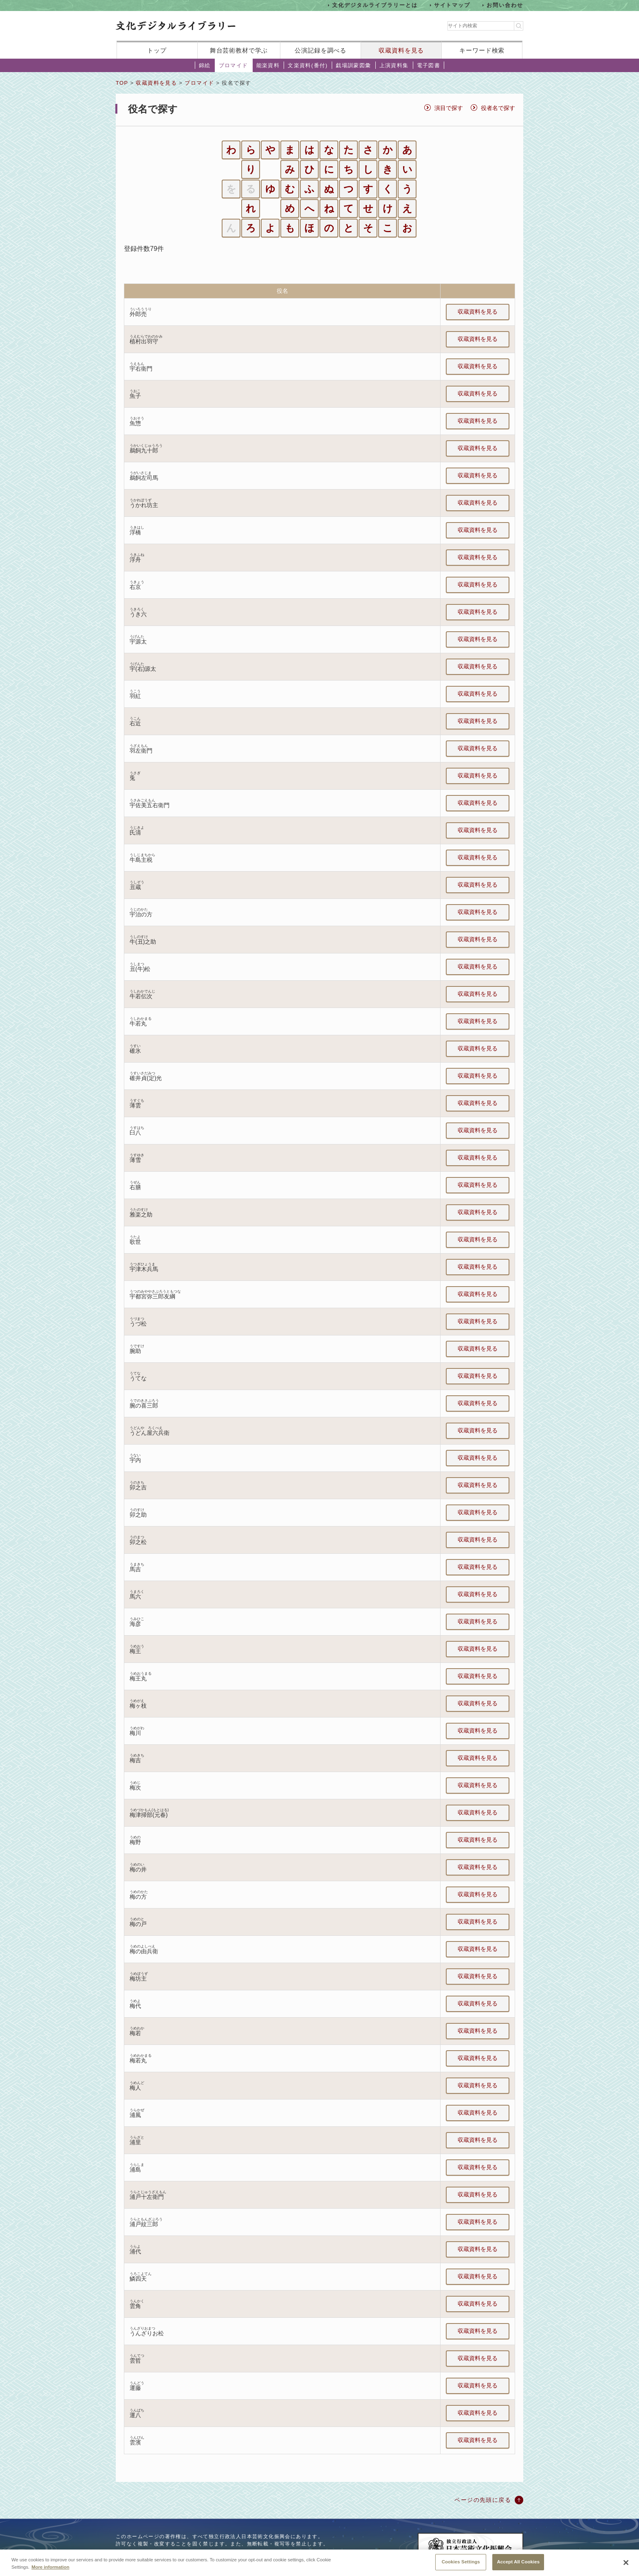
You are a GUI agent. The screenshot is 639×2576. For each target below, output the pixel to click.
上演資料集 (394, 65)
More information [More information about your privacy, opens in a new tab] (50, 2573)
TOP (122, 83)
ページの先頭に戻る (482, 2500)
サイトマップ (452, 5)
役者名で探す (498, 108)
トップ (157, 50)
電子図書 (429, 65)
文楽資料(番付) (308, 65)
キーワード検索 (482, 50)
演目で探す (448, 108)
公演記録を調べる (320, 50)
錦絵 (205, 65)
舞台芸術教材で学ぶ (239, 50)
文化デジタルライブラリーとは (374, 5)
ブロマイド (233, 65)
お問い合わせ (505, 5)
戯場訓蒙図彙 (353, 65)
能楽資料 (268, 65)
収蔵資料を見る (401, 50)
